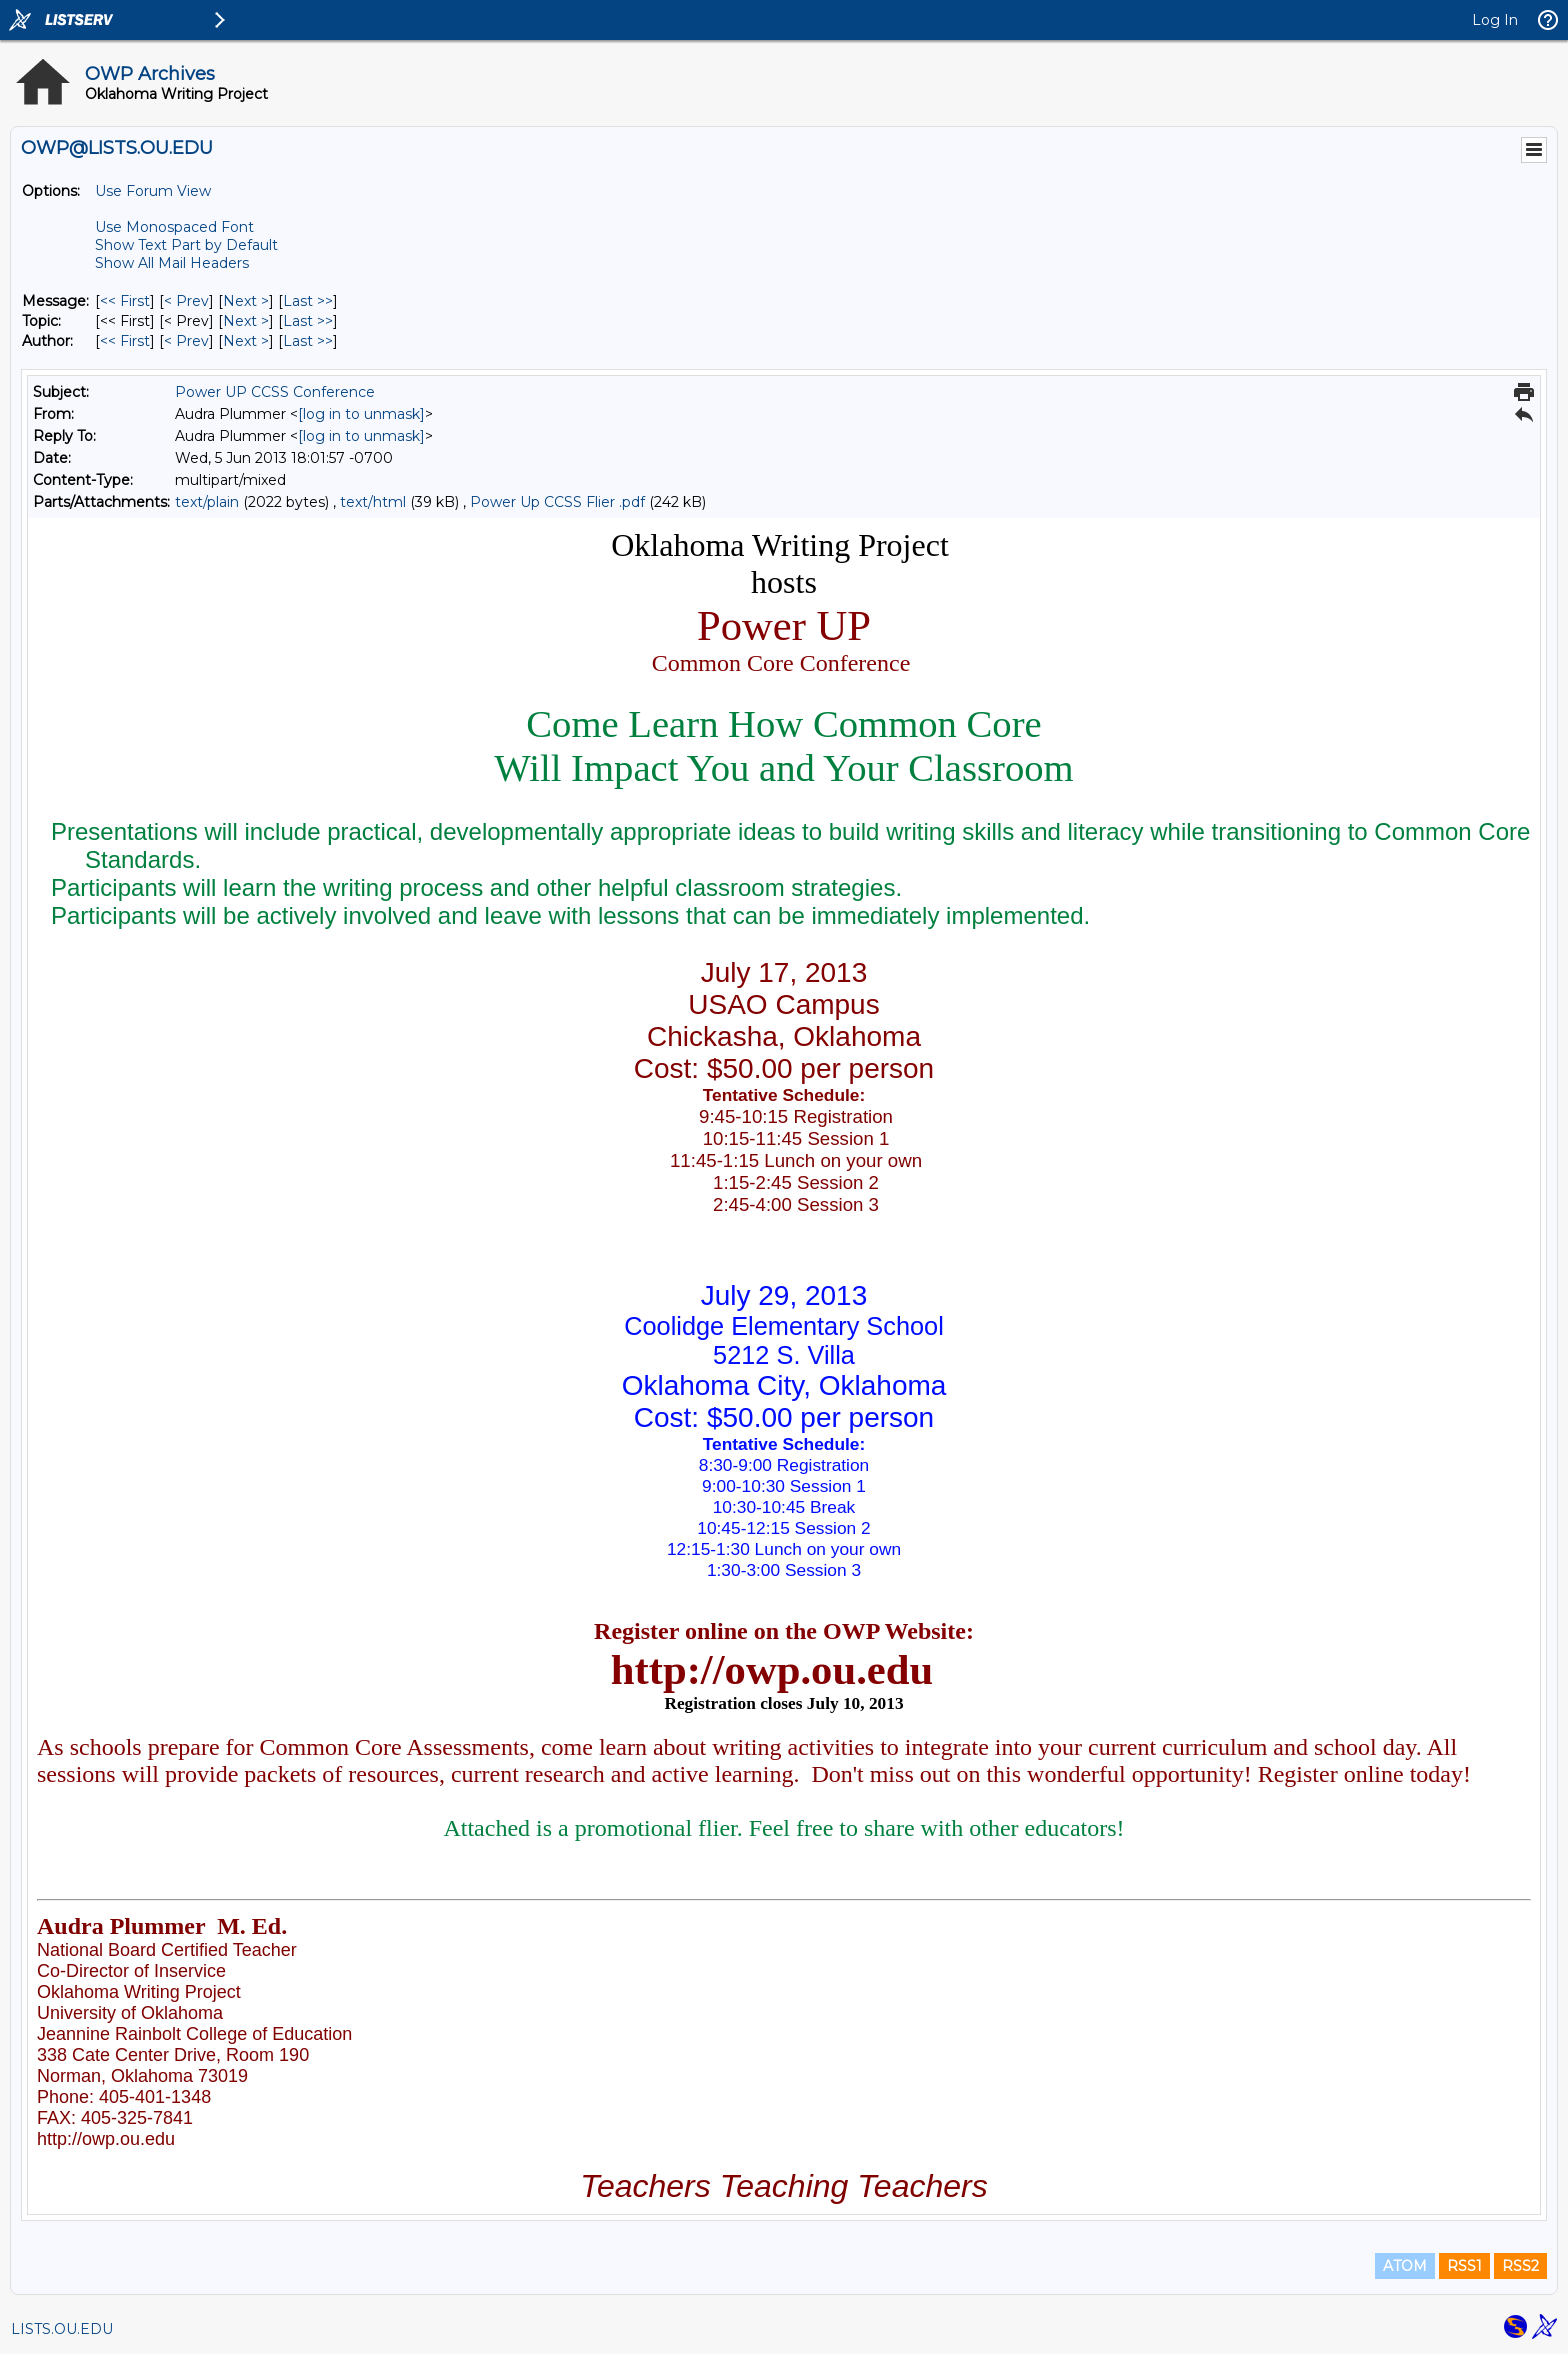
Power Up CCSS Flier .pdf (557, 502)
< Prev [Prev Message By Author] (186, 341)
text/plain (207, 502)
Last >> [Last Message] (308, 301)
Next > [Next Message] (246, 301)
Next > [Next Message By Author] (246, 341)
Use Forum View (153, 191)
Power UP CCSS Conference (275, 392)
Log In (1495, 20)
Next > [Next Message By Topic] (246, 321)
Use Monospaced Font (174, 227)
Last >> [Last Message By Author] (308, 341)
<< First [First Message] (125, 301)
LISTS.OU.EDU (62, 2329)
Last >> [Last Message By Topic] (308, 321)
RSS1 (1464, 2266)
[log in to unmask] (361, 414)
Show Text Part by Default (186, 245)
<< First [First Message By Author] (125, 341)
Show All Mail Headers (172, 263)
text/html (373, 502)
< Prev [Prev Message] (186, 301)
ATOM (1405, 2266)
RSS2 (1520, 2266)
